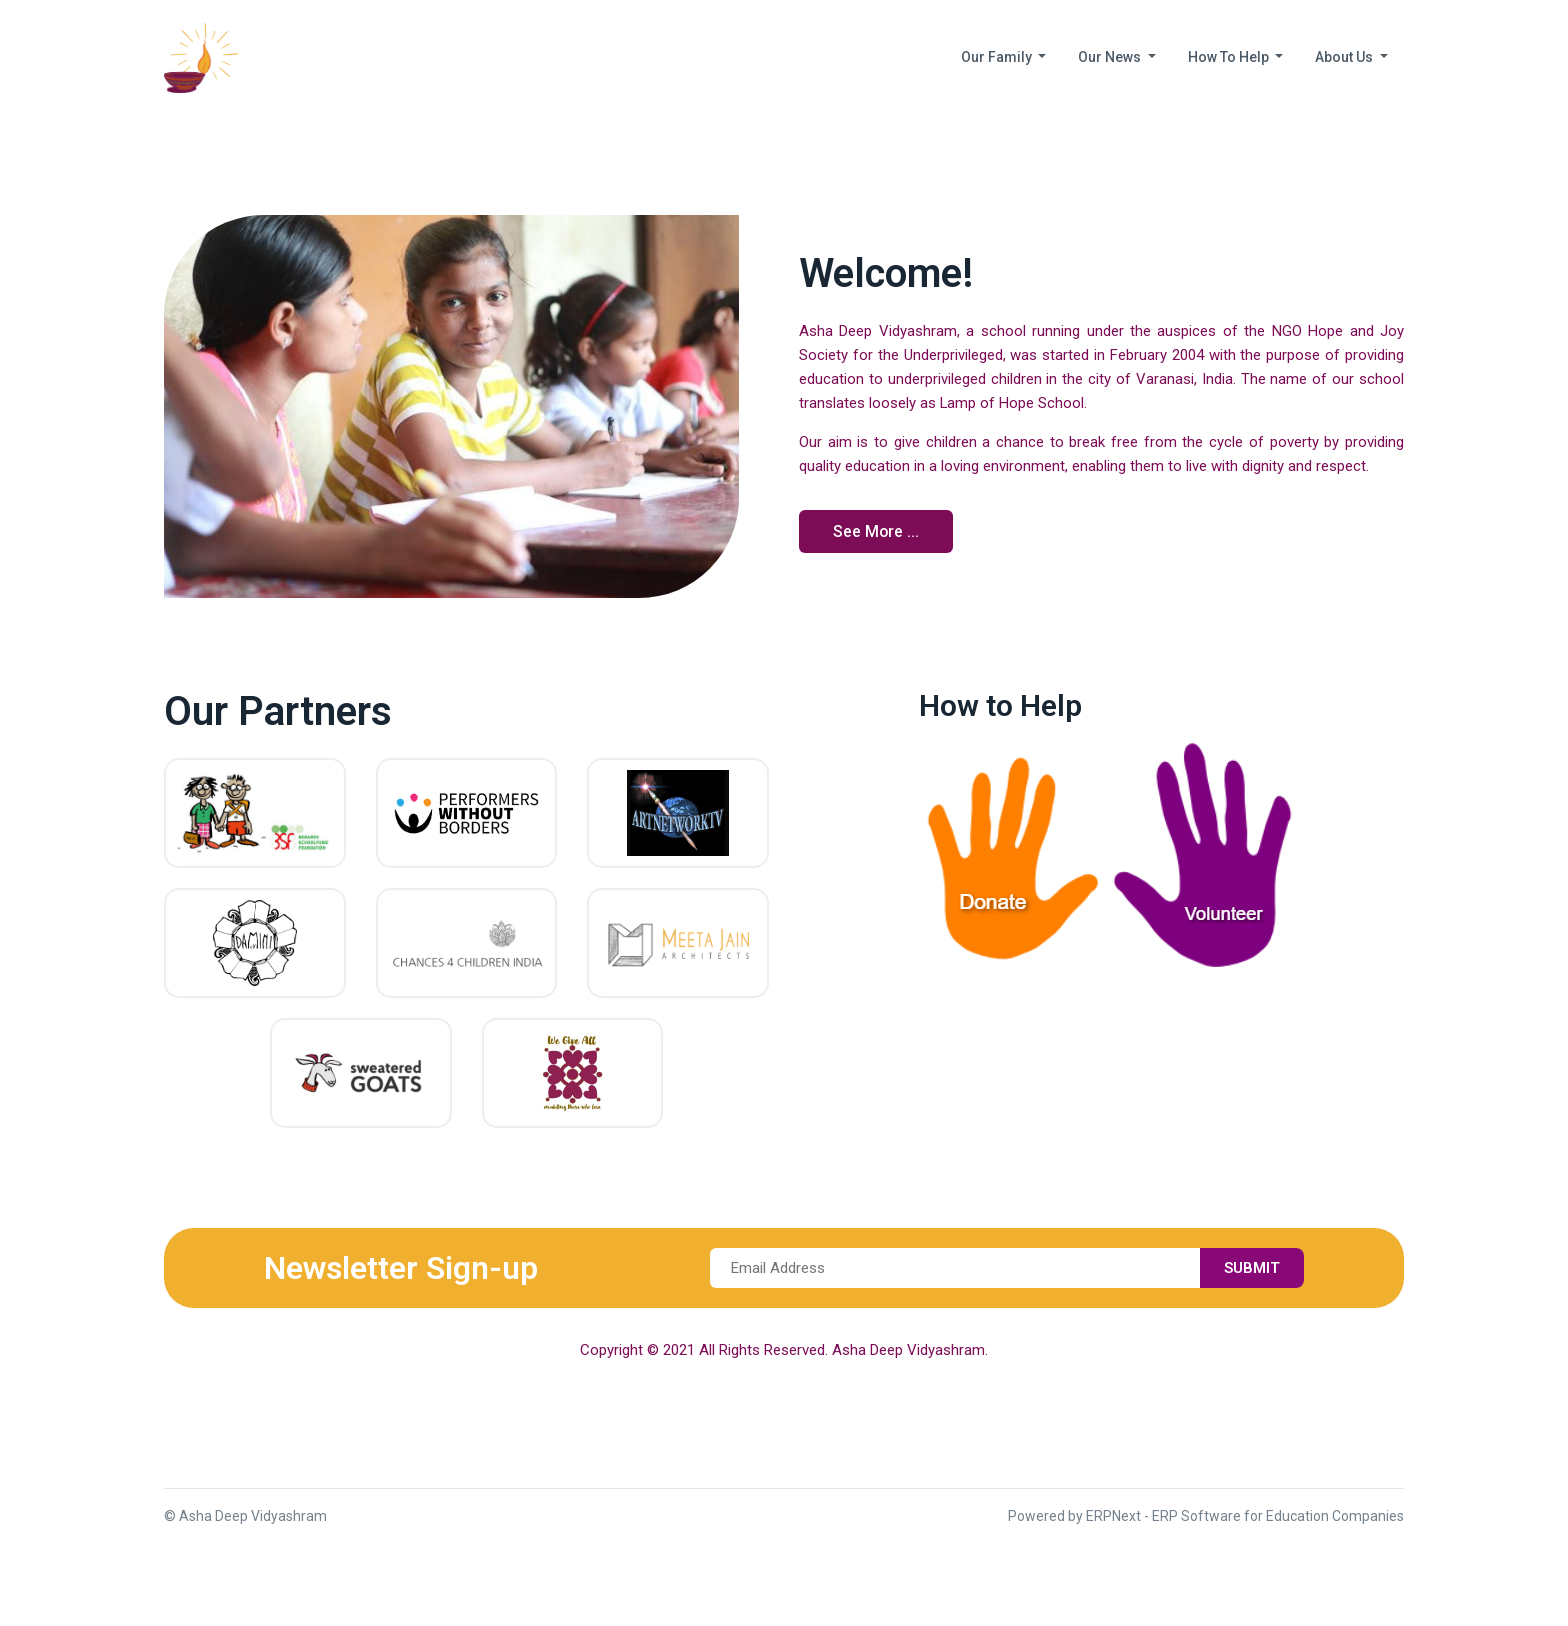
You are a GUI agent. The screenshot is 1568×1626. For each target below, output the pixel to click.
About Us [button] (1345, 57)
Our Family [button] (998, 57)
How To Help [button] (1230, 57)
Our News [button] (1111, 57)
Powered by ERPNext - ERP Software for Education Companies (1206, 1516)
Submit (1251, 1268)
